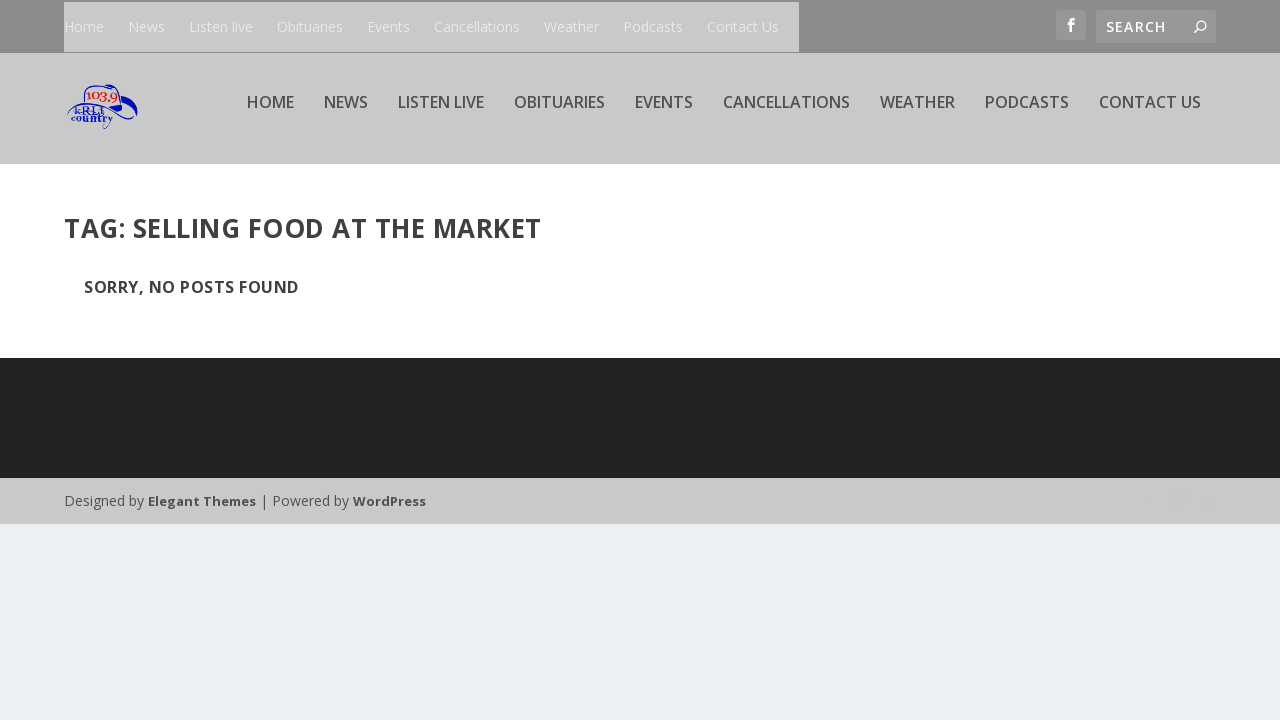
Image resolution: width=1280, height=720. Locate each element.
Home (84, 26)
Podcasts (653, 26)
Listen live (221, 26)
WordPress (389, 502)
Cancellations (477, 26)
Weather (571, 26)
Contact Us (743, 26)
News (146, 26)
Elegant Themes (202, 502)
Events (388, 26)
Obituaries (310, 26)
